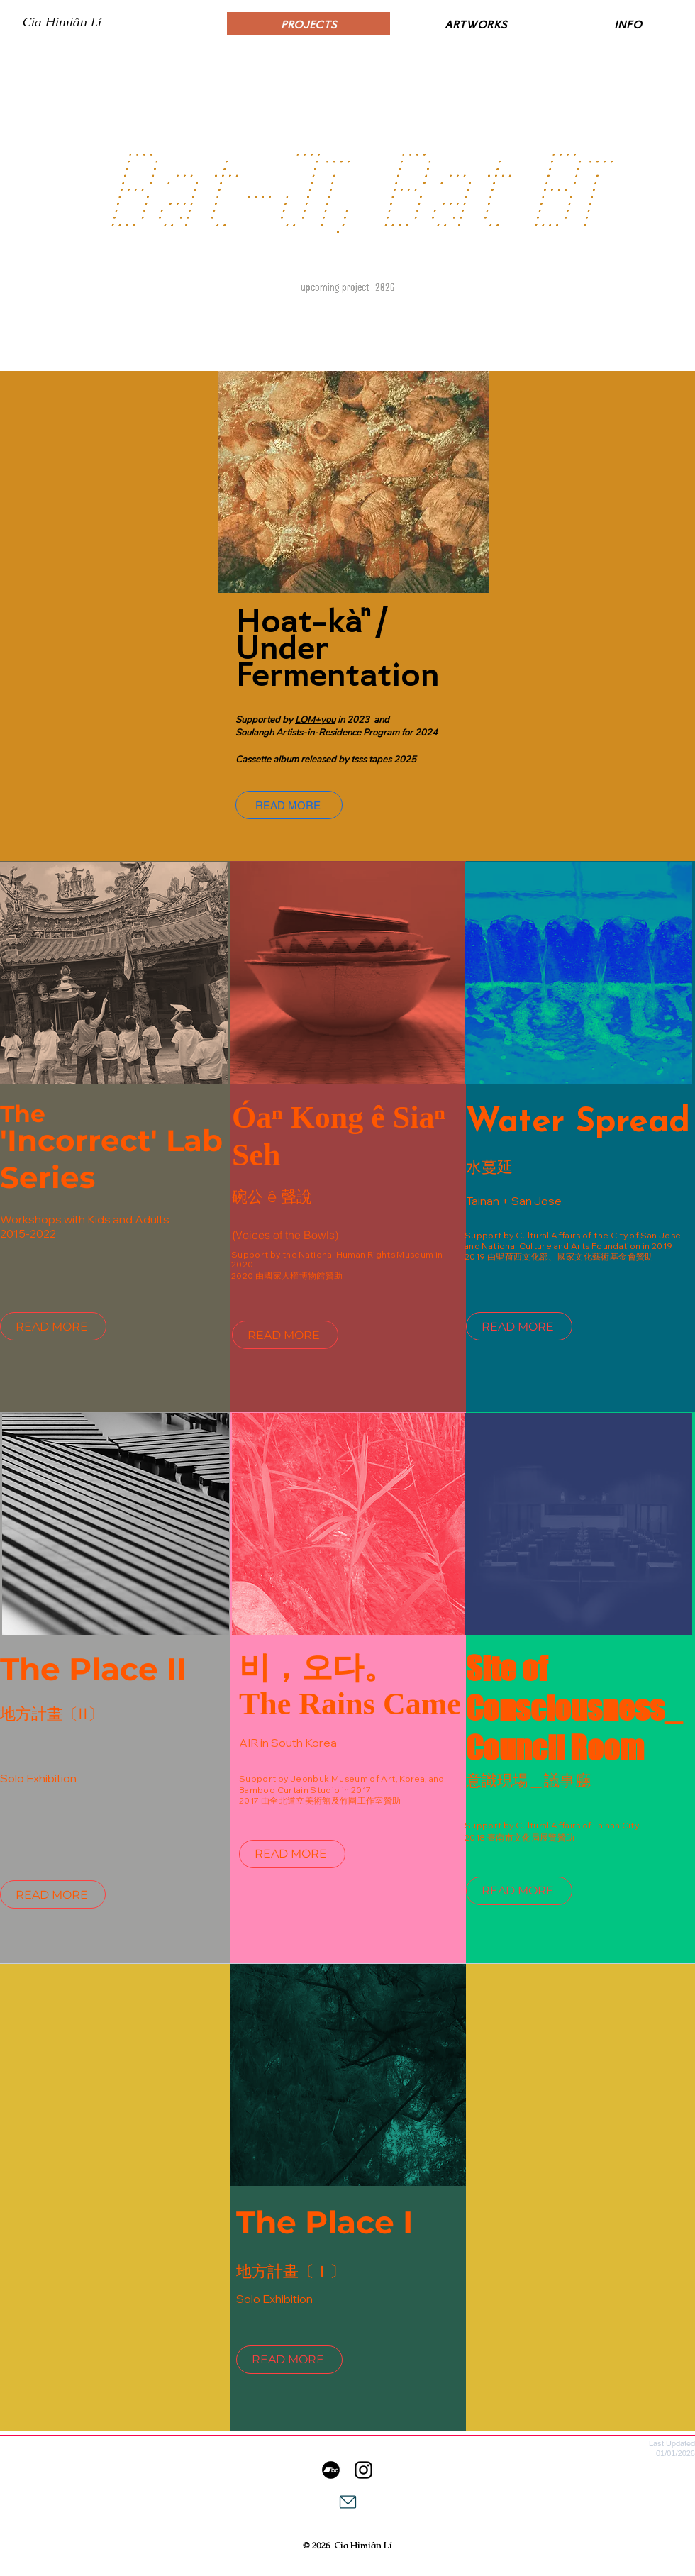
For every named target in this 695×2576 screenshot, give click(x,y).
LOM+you (315, 720)
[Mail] (347, 2501)
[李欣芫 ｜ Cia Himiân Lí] (363, 2470)
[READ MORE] (289, 805)
